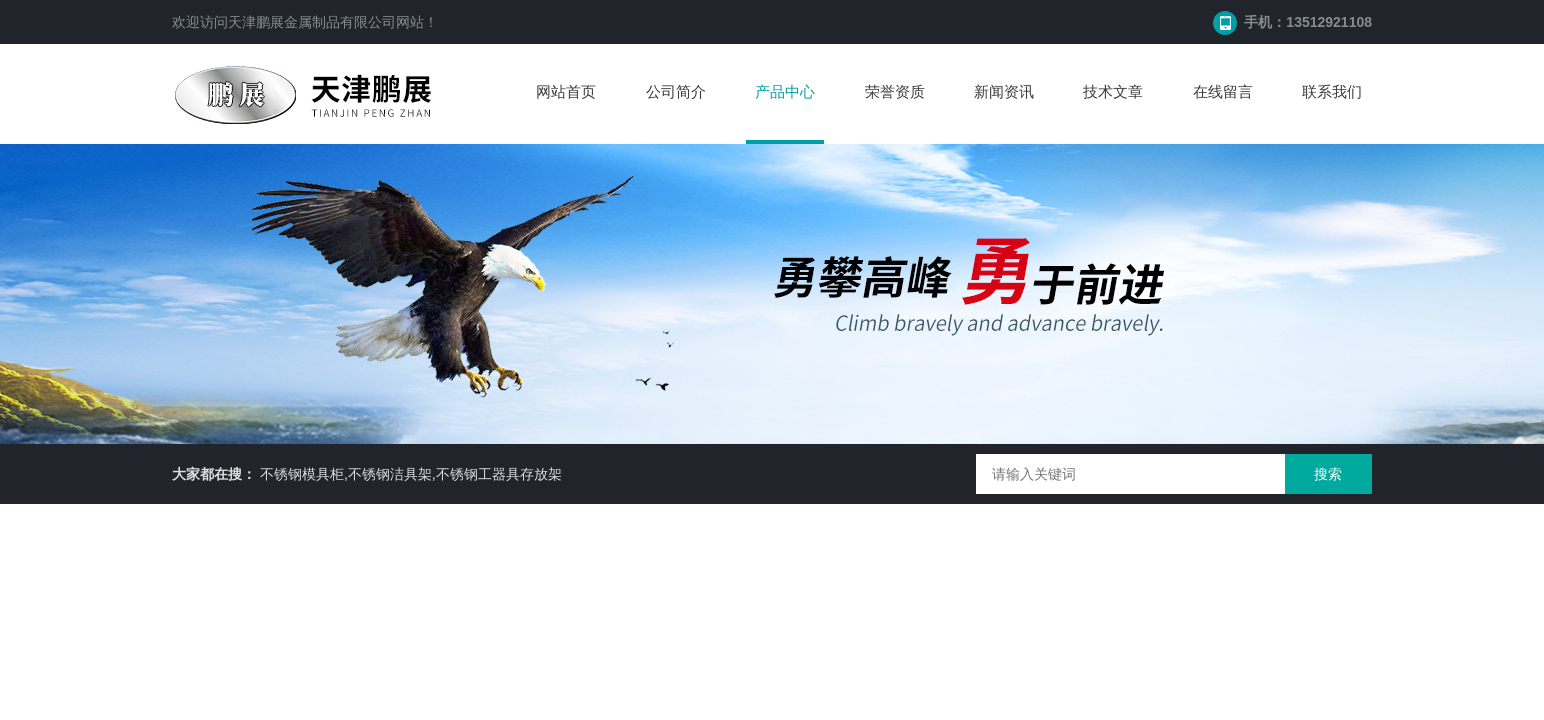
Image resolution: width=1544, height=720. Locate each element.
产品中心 (785, 91)
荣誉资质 (895, 91)
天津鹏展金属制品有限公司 (312, 22)
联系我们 (1332, 91)
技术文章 (1113, 91)
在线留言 (1223, 91)
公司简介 (676, 91)
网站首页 (566, 91)
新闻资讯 (1004, 91)
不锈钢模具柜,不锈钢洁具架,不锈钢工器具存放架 (411, 474)
